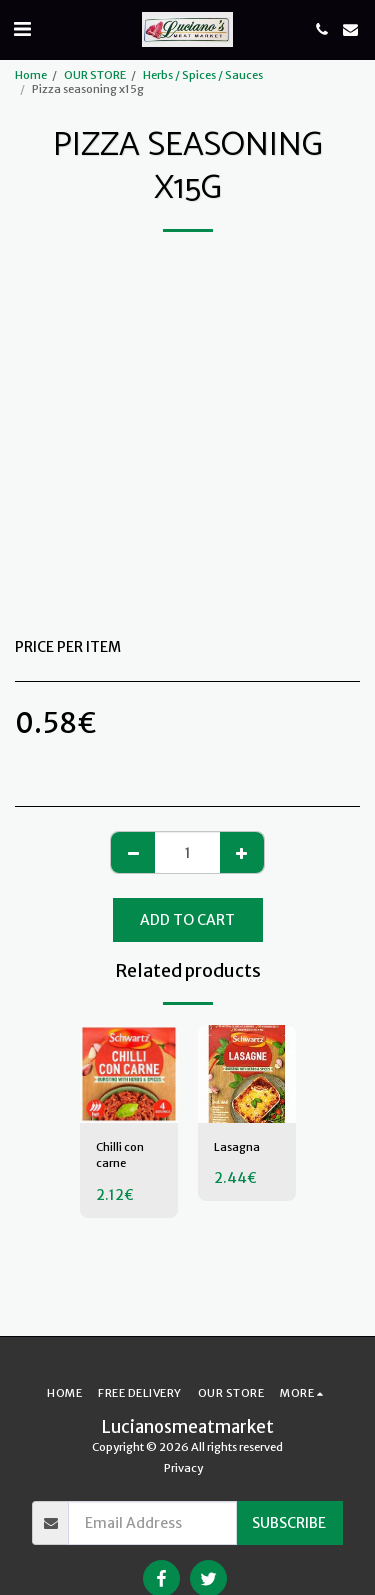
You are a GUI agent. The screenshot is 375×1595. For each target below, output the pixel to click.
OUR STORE (95, 75)
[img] (129, 1074)
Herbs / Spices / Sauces (203, 75)
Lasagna (237, 1147)
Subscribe (289, 1523)
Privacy (183, 1468)
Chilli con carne (120, 1155)
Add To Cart (187, 920)
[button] (22, 28)
